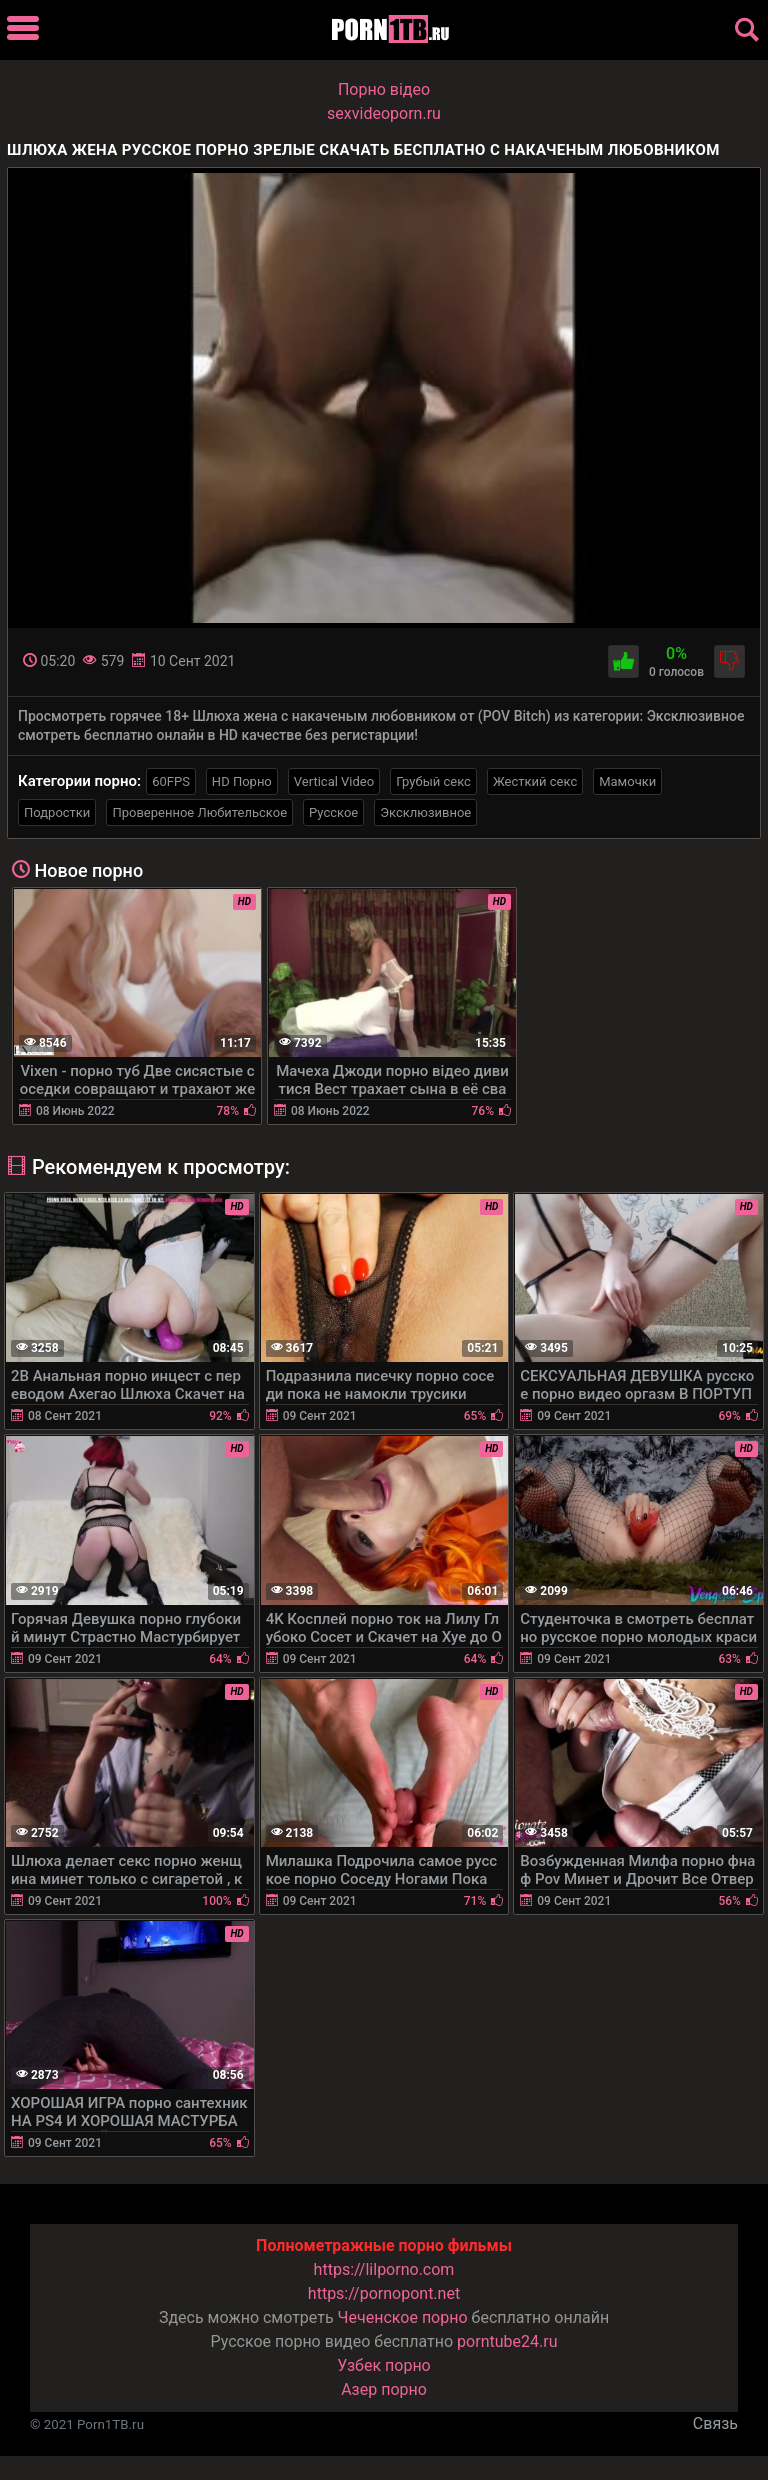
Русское (333, 812)
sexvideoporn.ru (384, 113)
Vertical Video (334, 781)
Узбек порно (384, 2365)
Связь (715, 2423)
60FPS (171, 781)
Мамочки (627, 781)
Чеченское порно (403, 2317)
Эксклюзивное (425, 812)
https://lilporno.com (384, 2269)
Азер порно (384, 2389)
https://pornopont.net (384, 2293)
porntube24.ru (507, 2341)
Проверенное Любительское (199, 812)
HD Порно (242, 781)
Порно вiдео (384, 89)
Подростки (57, 812)
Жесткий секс (535, 781)
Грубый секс (433, 781)
